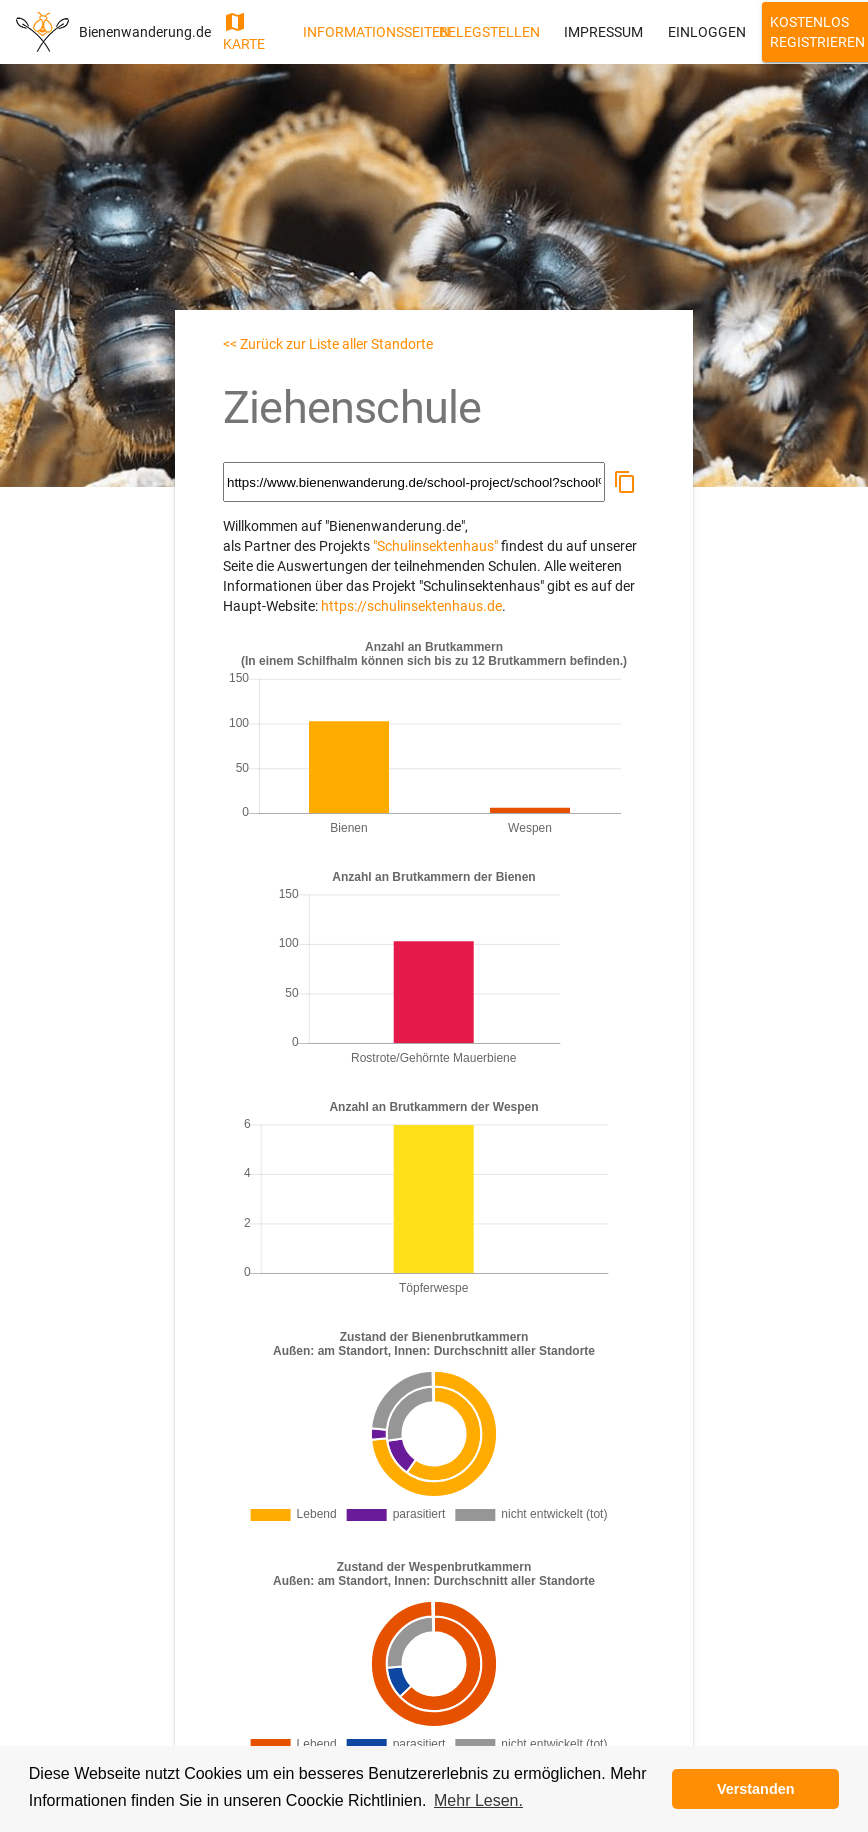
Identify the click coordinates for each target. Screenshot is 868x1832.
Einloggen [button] (707, 32)
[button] (625, 482)
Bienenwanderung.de (145, 32)
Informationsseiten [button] (363, 32)
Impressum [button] (603, 32)
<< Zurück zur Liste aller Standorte (328, 344)
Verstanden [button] (756, 1789)
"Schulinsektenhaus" (435, 546)
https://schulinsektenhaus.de (411, 606)
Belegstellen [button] (489, 32)
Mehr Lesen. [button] (478, 1800)
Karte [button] (244, 31)
